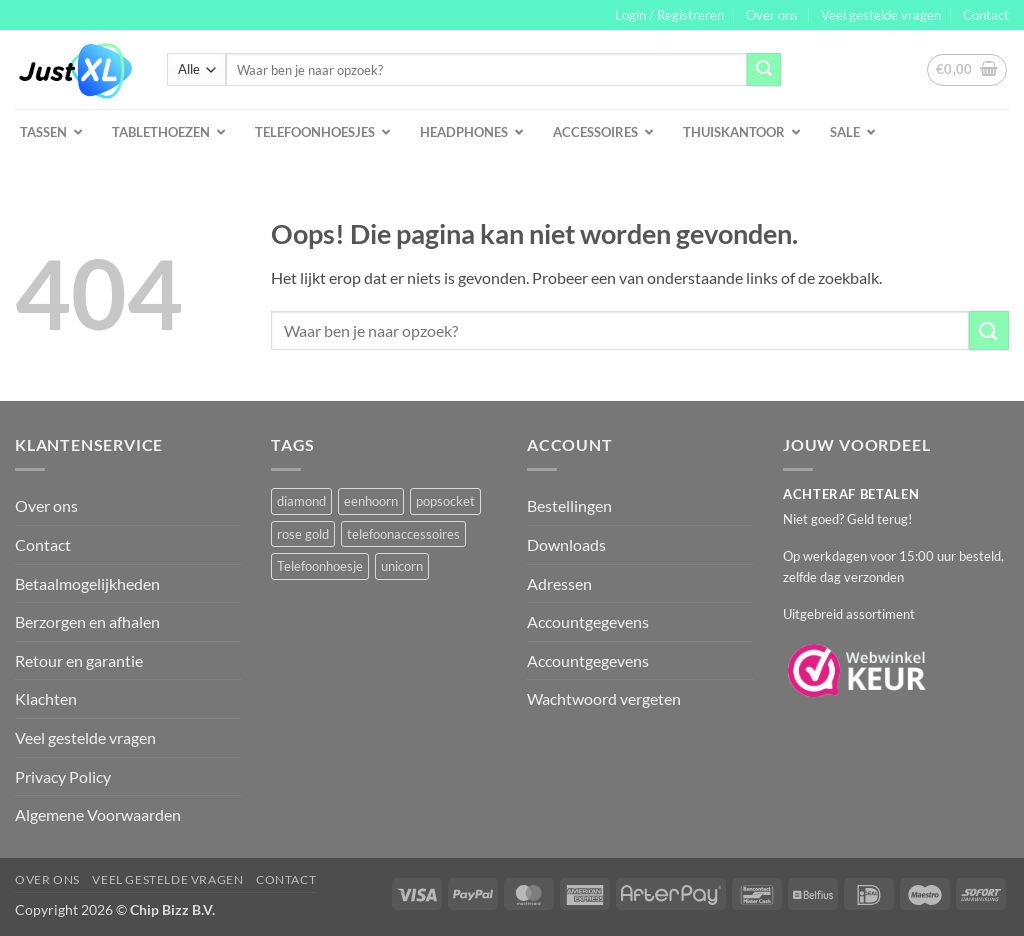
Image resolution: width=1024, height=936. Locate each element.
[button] (669, 15)
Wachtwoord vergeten (604, 698)
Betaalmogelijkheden (87, 583)
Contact (986, 15)
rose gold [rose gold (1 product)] (303, 534)
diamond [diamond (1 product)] (301, 501)
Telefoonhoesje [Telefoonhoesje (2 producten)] (320, 566)
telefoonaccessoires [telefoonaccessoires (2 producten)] (403, 534)
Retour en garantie (79, 660)
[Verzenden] (764, 70)
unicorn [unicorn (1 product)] (402, 566)
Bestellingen (569, 505)
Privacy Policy (63, 776)
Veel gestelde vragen (881, 15)
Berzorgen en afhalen (87, 621)
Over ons (772, 15)
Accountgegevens (588, 621)
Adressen (559, 583)
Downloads (566, 544)
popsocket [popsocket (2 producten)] (445, 501)
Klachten (46, 698)
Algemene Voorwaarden (98, 814)
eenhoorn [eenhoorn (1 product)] (371, 501)
